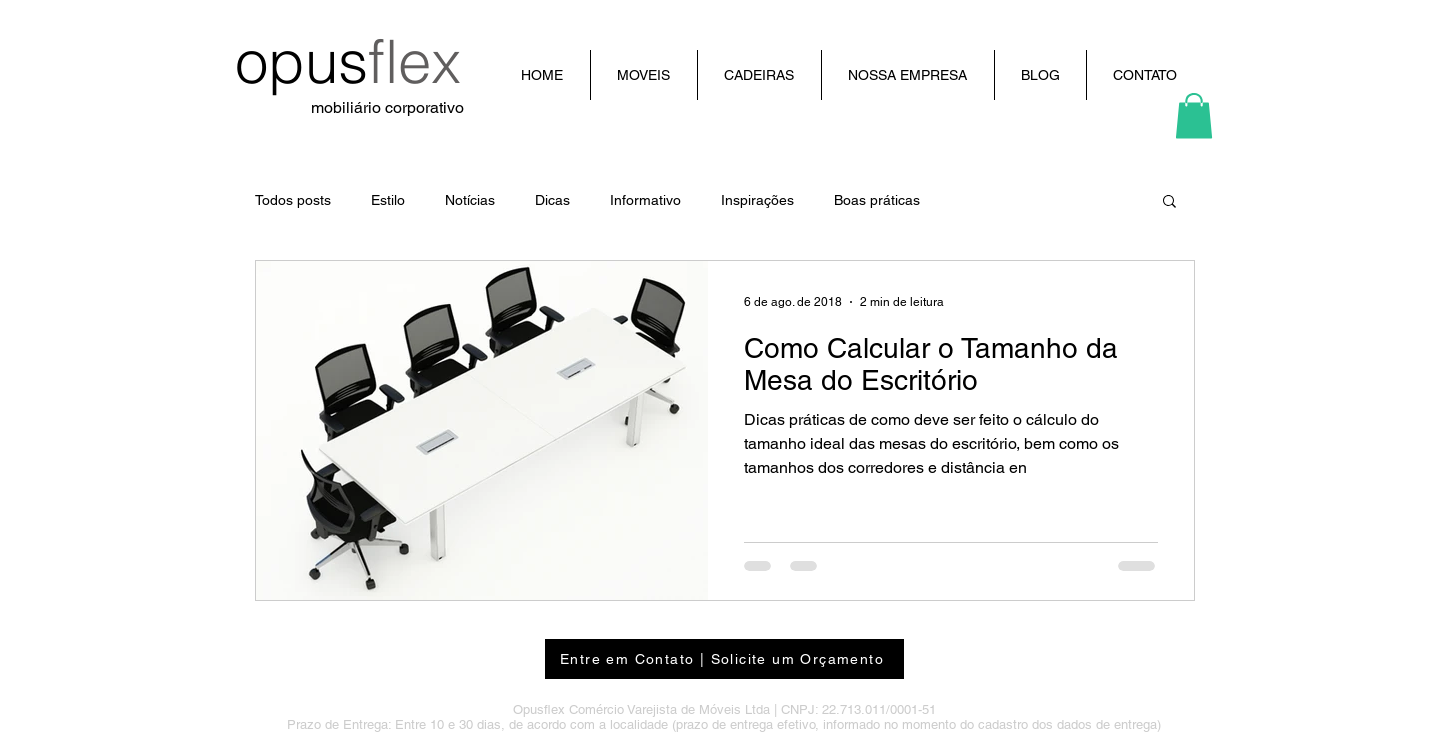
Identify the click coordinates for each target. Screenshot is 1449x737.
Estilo (388, 200)
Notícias (470, 200)
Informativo (645, 200)
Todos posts (293, 200)
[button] (1194, 115)
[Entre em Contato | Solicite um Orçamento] (724, 659)
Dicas (552, 200)
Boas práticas (877, 200)
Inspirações (757, 200)
